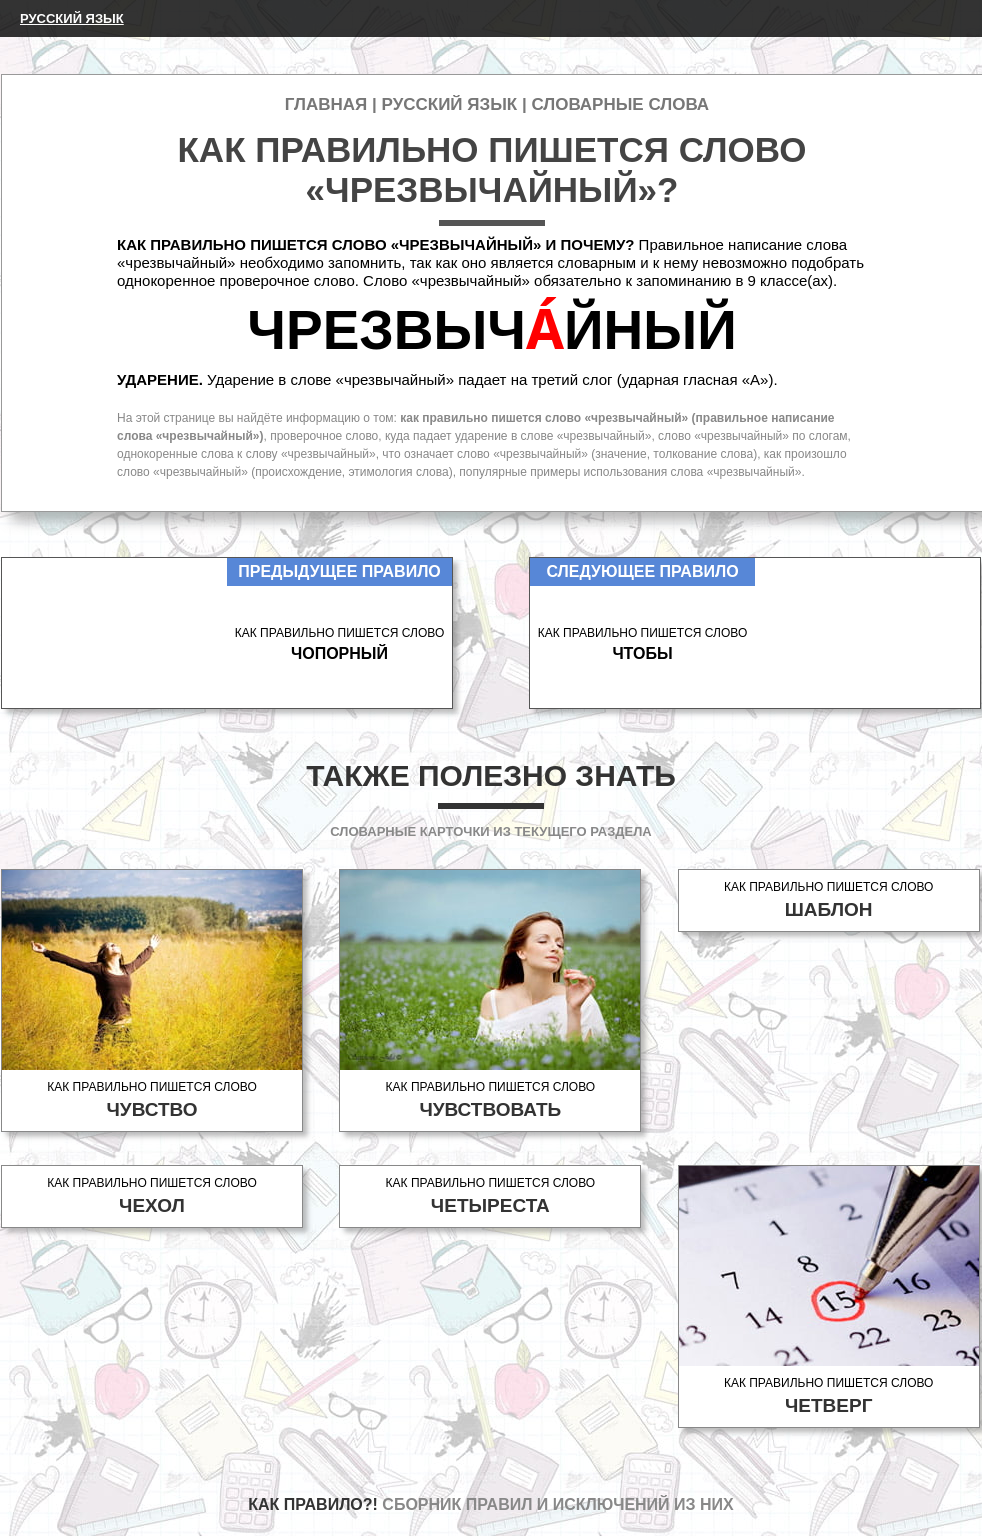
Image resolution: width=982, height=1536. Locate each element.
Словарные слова (620, 104)
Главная (326, 104)
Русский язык (72, 18)
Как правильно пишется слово (152, 1100)
